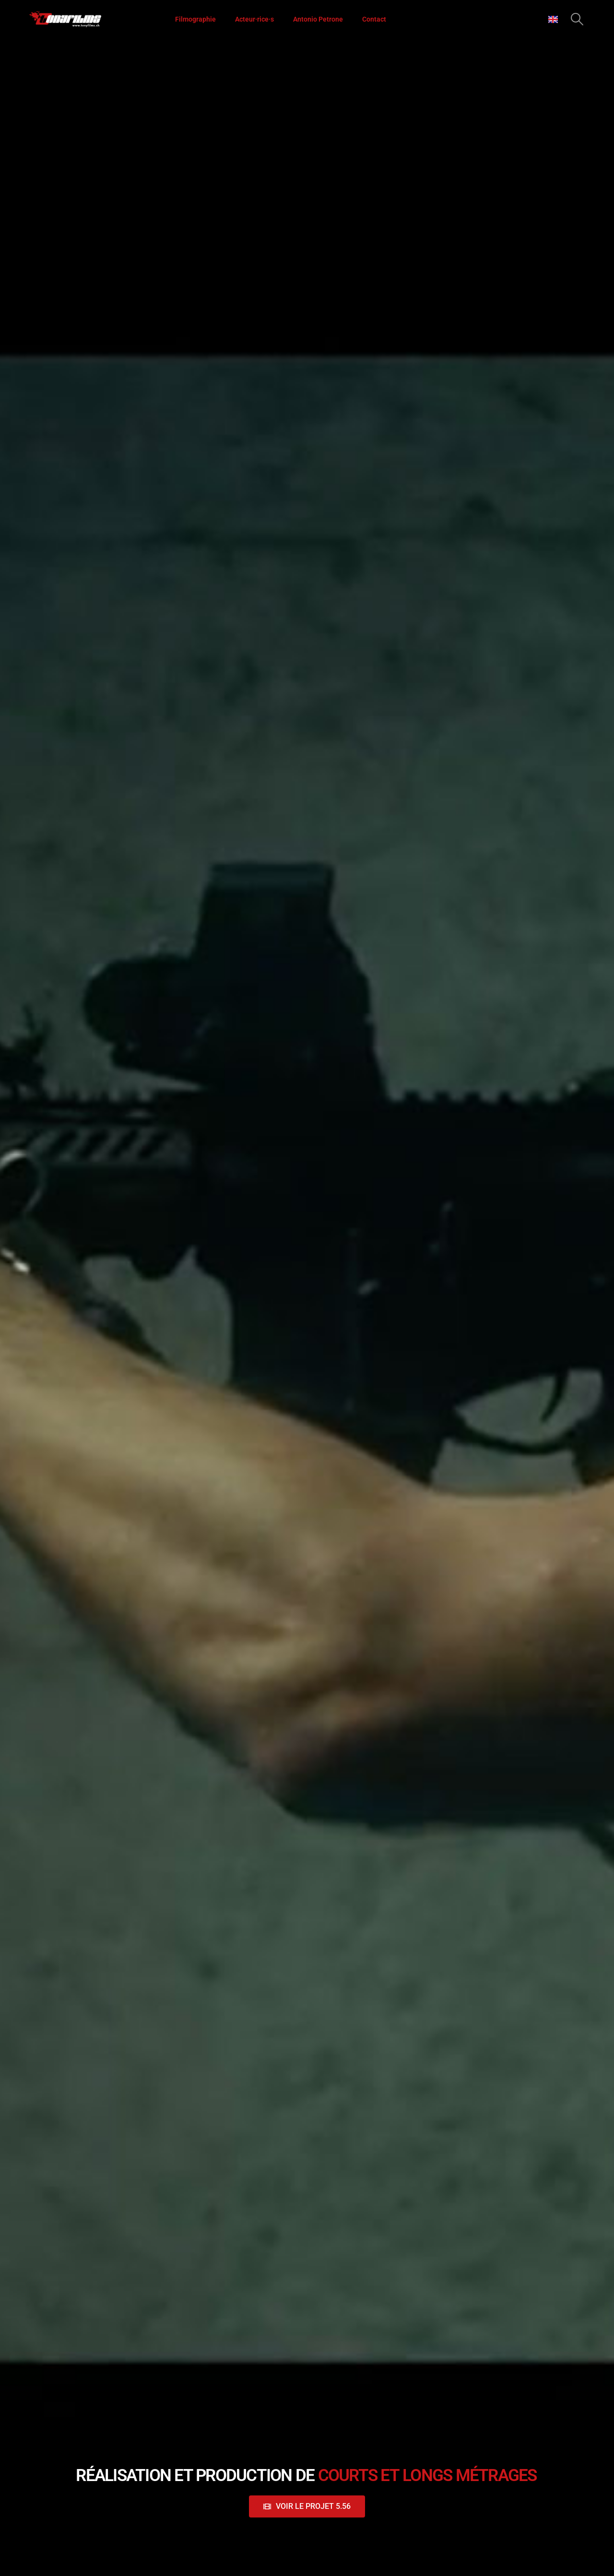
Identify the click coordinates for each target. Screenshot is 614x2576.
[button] (577, 19)
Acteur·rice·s (254, 19)
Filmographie (195, 19)
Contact (374, 19)
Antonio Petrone (318, 19)
